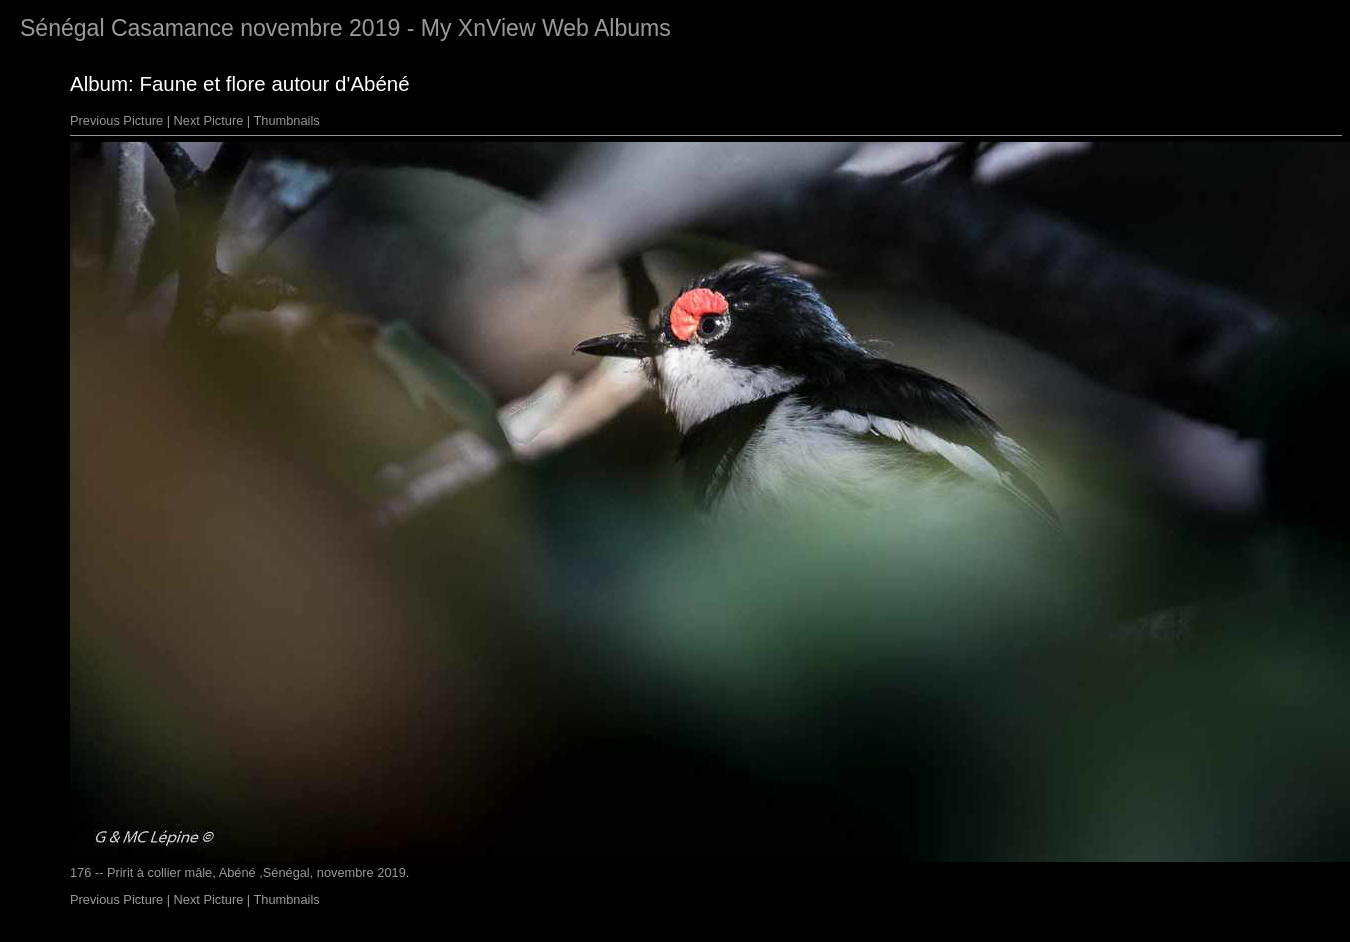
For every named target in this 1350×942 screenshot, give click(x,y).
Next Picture (209, 120)
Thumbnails (287, 120)
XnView (497, 28)
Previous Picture (116, 120)
